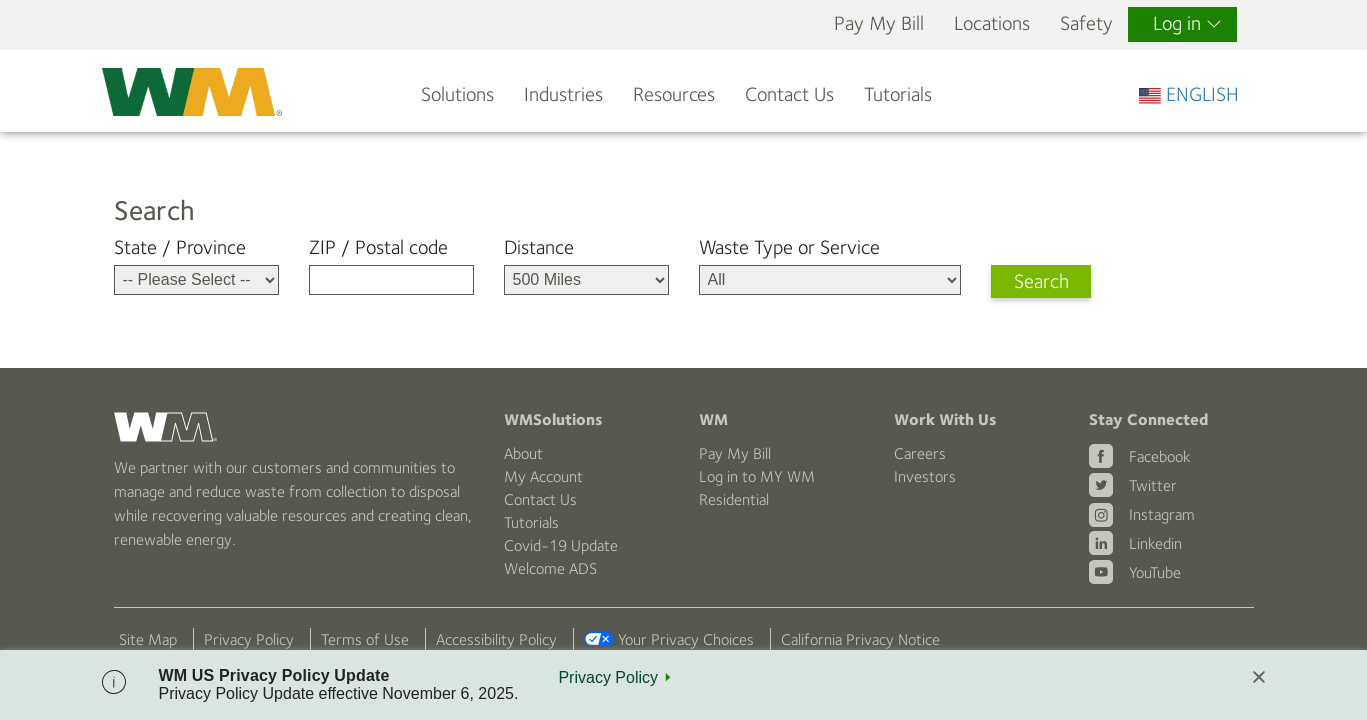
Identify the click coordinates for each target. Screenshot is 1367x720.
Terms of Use (365, 639)
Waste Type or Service (789, 247)
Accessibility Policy (496, 639)
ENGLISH (1189, 94)
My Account (543, 476)
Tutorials (898, 94)
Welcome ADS (550, 568)
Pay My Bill (879, 23)
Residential (734, 499)
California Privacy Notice (860, 639)
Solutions (457, 94)
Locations (992, 23)
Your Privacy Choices (686, 639)
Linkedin (1155, 543)
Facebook (1159, 456)
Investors (925, 476)
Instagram (1162, 514)
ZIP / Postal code (378, 247)
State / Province (180, 247)
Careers (920, 453)
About (523, 453)
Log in (1187, 23)
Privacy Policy (249, 639)
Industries (563, 94)
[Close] (1259, 678)
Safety (1086, 23)
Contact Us (789, 94)
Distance (539, 247)
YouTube (1155, 572)
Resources (674, 94)
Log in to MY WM (757, 476)
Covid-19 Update (561, 545)
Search (1041, 281)
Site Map (148, 639)
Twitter (1153, 485)
